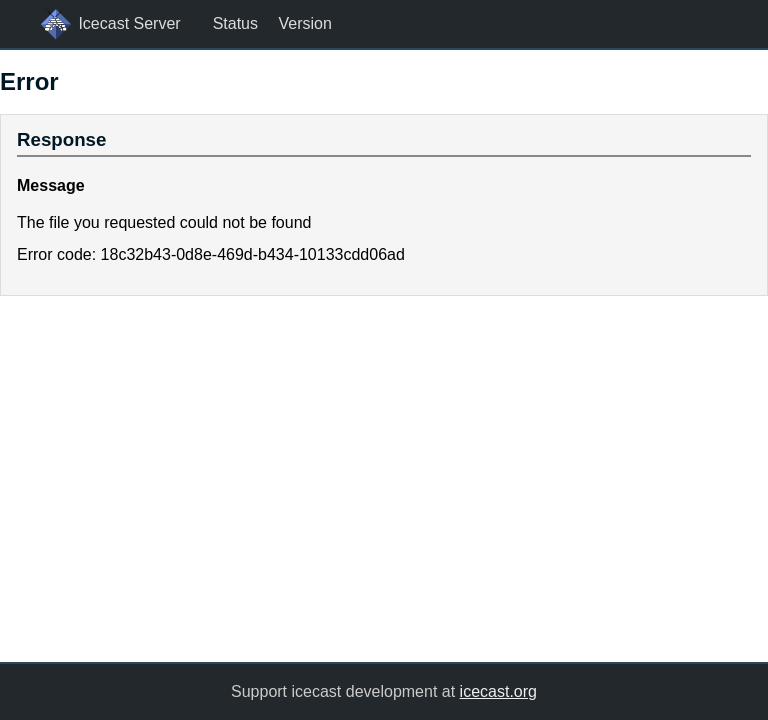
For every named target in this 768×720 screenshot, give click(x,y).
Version (304, 23)
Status (235, 23)
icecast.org (498, 691)
